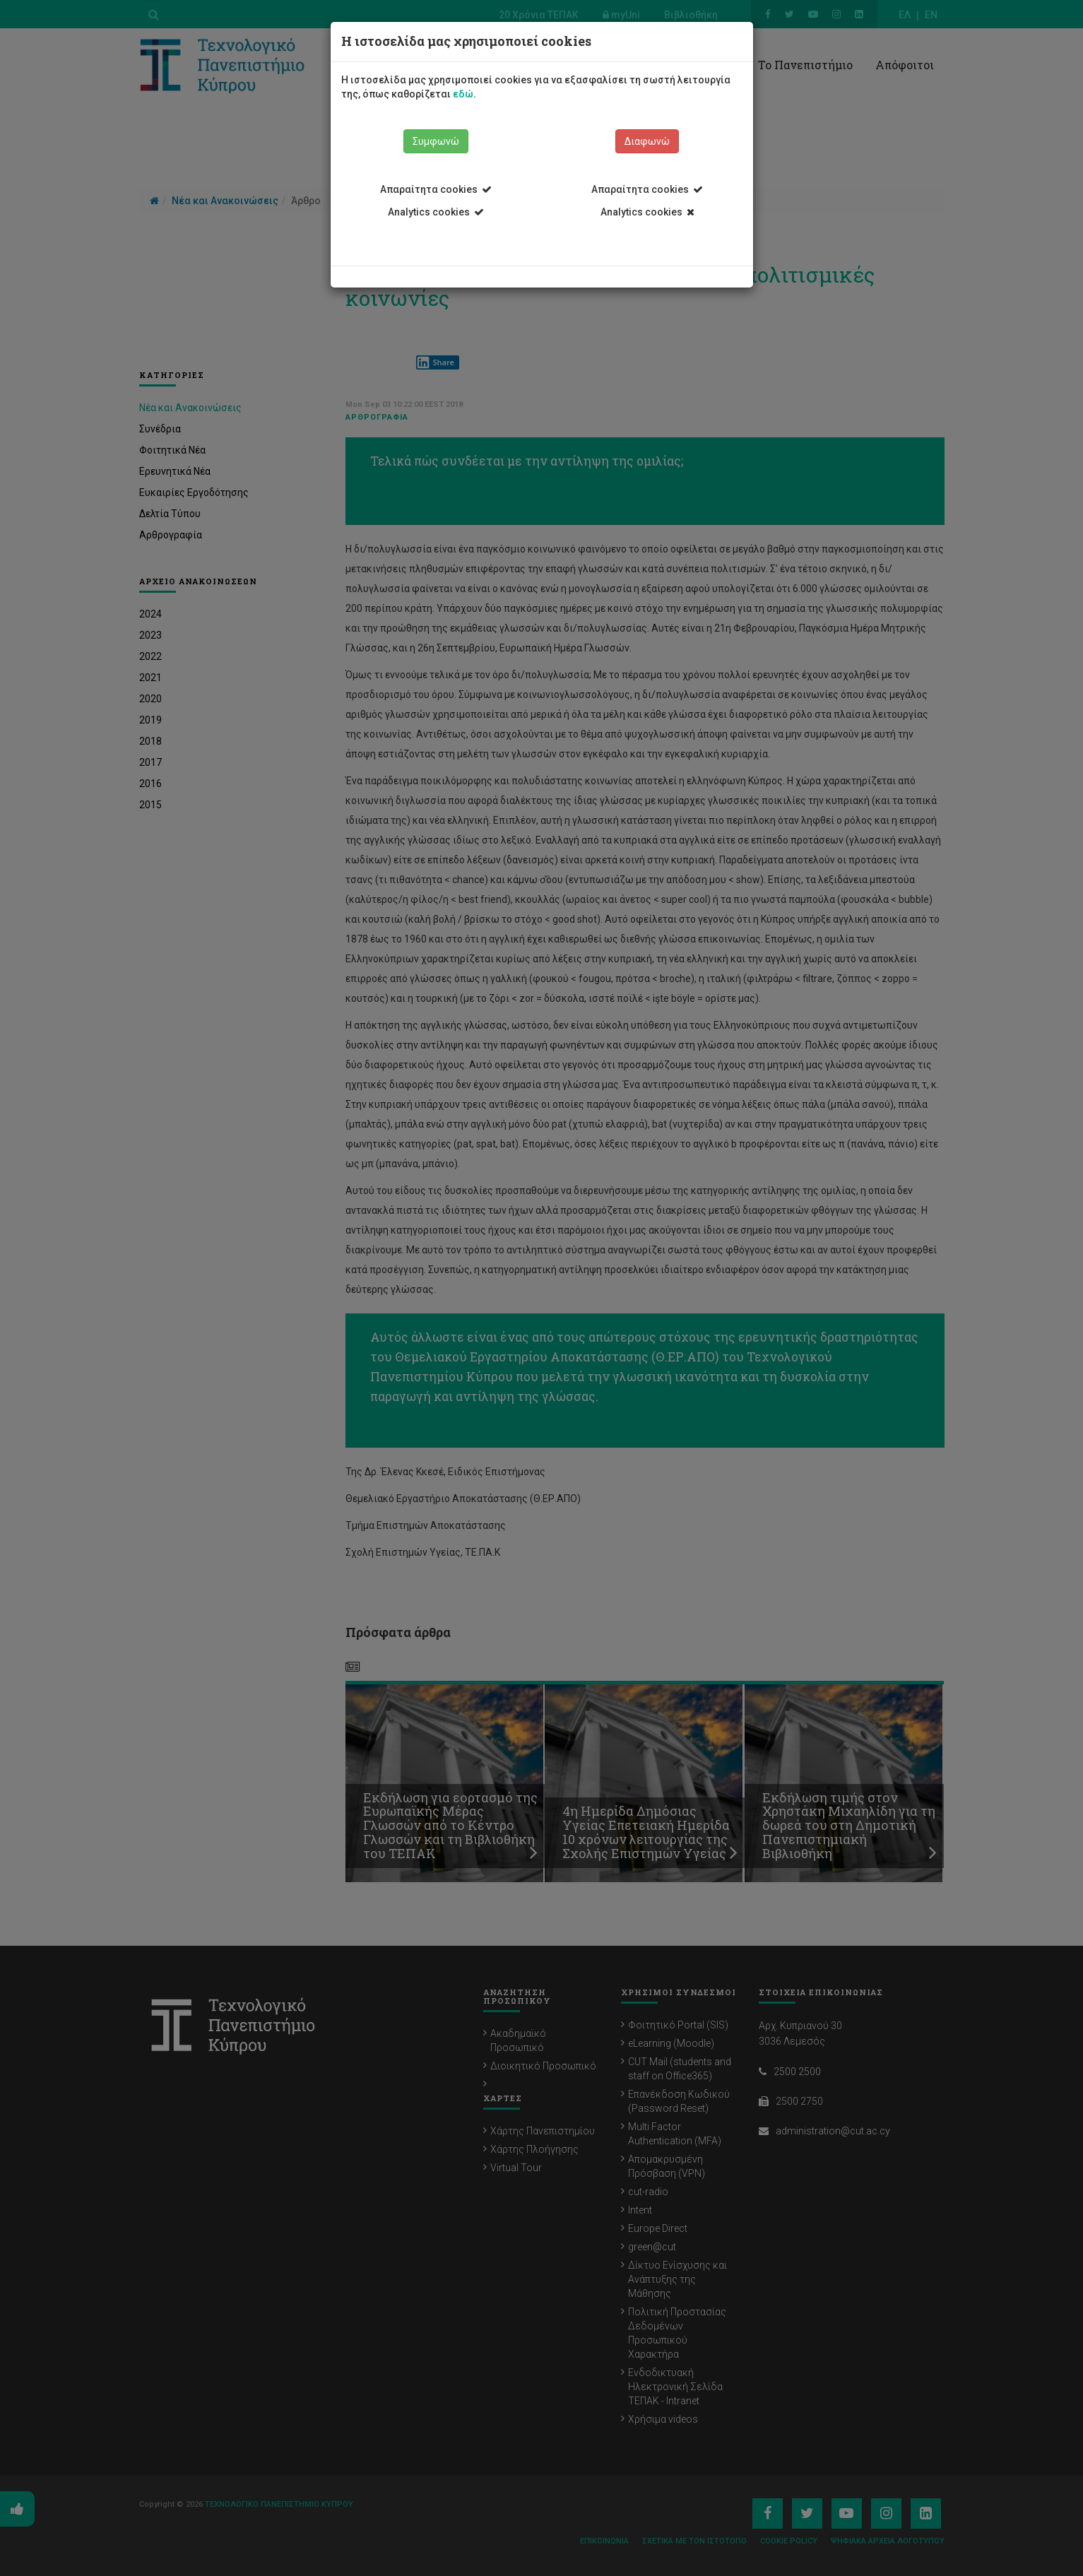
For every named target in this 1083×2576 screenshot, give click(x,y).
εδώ (463, 94)
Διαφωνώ (647, 141)
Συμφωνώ (436, 141)
